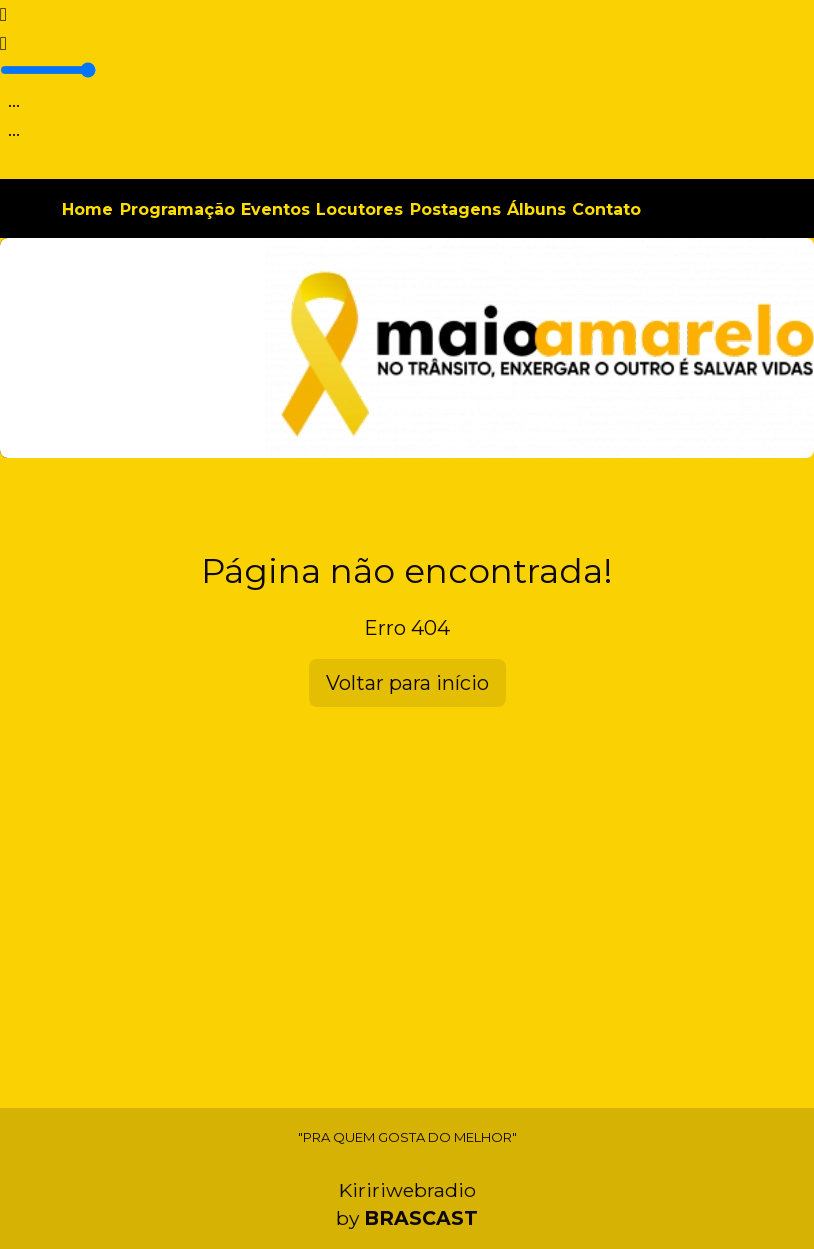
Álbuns (536, 209)
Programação (177, 209)
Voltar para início (407, 683)
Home (87, 209)
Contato (606, 209)
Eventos (275, 209)
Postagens (455, 209)
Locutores (359, 209)
